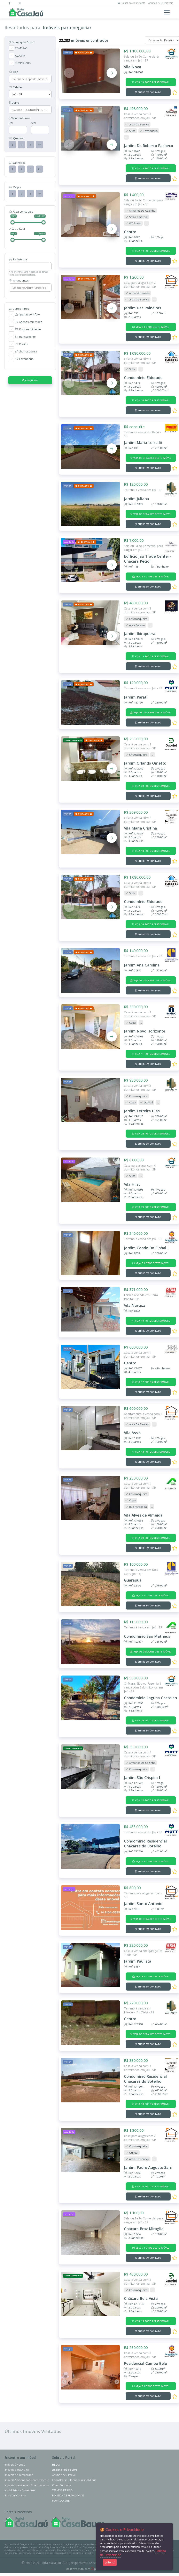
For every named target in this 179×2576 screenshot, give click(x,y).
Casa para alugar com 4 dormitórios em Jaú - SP (140, 1167)
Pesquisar (30, 380)
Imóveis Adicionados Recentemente (27, 2480)
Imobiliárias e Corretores (20, 2490)
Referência (18, 259)
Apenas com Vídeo (28, 322)
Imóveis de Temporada (19, 2475)
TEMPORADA (23, 63)
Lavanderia (24, 359)
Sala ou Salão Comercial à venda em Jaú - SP (141, 58)
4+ (39, 145)
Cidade (15, 87)
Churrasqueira (26, 351)
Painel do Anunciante (131, 3)
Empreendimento (28, 329)
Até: (33, 123)
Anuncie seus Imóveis (160, 3)
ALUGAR (20, 55)
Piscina (21, 344)
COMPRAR (21, 48)
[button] (69, 73)
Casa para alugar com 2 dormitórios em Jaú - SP (140, 285)
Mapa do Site (61, 2500)
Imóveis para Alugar (17, 2470)
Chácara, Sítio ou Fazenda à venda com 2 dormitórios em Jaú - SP (143, 1687)
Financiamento (25, 336)
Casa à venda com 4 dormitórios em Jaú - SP (140, 1354)
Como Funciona (61, 2485)
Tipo (13, 72)
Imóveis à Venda (15, 2464)
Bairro (14, 102)
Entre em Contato (15, 2495)
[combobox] (30, 79)
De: (11, 123)
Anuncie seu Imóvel (64, 2475)
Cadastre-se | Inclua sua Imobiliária (74, 2480)
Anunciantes (19, 280)
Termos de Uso (62, 2490)
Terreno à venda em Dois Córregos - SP (141, 1572)
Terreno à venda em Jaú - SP (143, 490)
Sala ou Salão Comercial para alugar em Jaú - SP (143, 202)
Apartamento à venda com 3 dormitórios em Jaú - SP (143, 1416)
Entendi (109, 2562)
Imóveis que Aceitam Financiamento (27, 2485)
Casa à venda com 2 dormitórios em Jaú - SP (140, 116)
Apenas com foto (27, 314)
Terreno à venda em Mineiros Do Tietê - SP (139, 2010)
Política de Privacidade (68, 2495)
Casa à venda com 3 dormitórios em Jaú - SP (140, 361)
